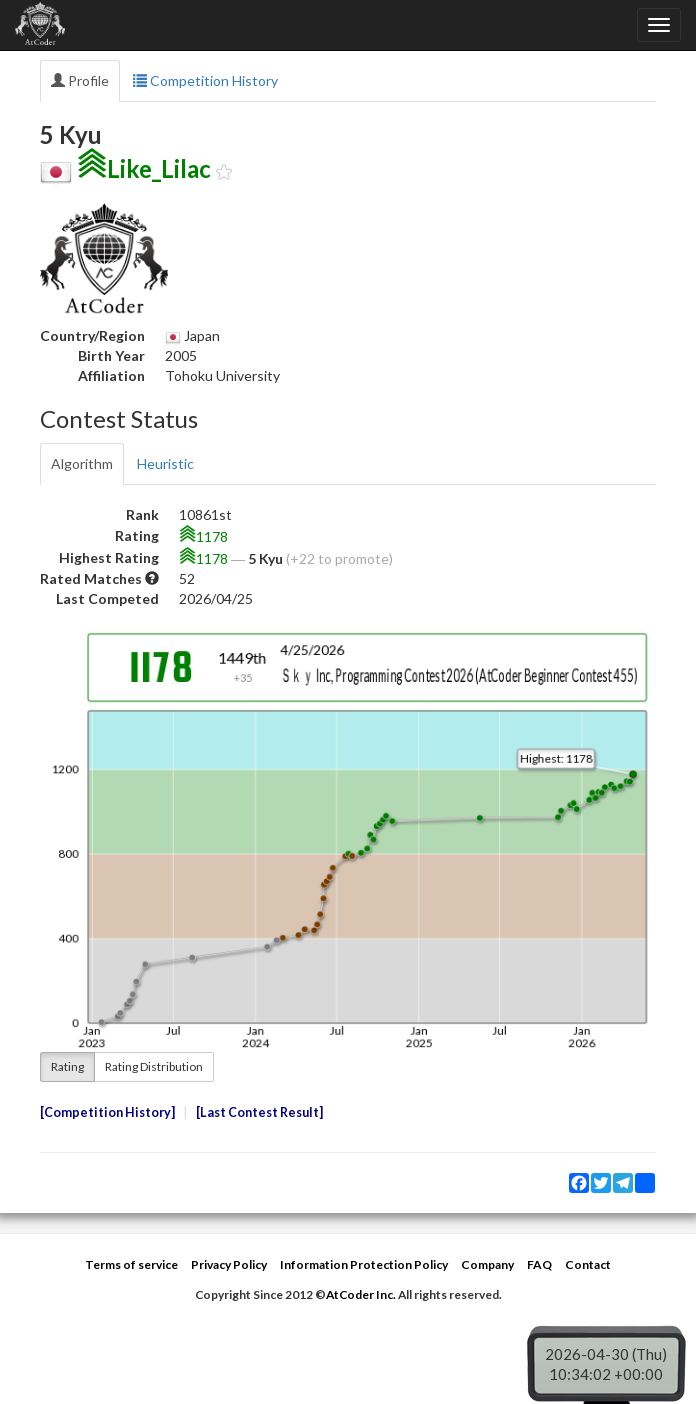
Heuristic (165, 463)
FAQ (539, 1264)
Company (487, 1264)
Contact (588, 1264)
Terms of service (131, 1264)
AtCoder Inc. (361, 1294)
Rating (67, 1066)
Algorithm (82, 463)
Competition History (205, 80)
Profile (80, 80)
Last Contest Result (259, 1112)
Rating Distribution (154, 1066)
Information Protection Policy (364, 1264)
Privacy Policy (229, 1264)
